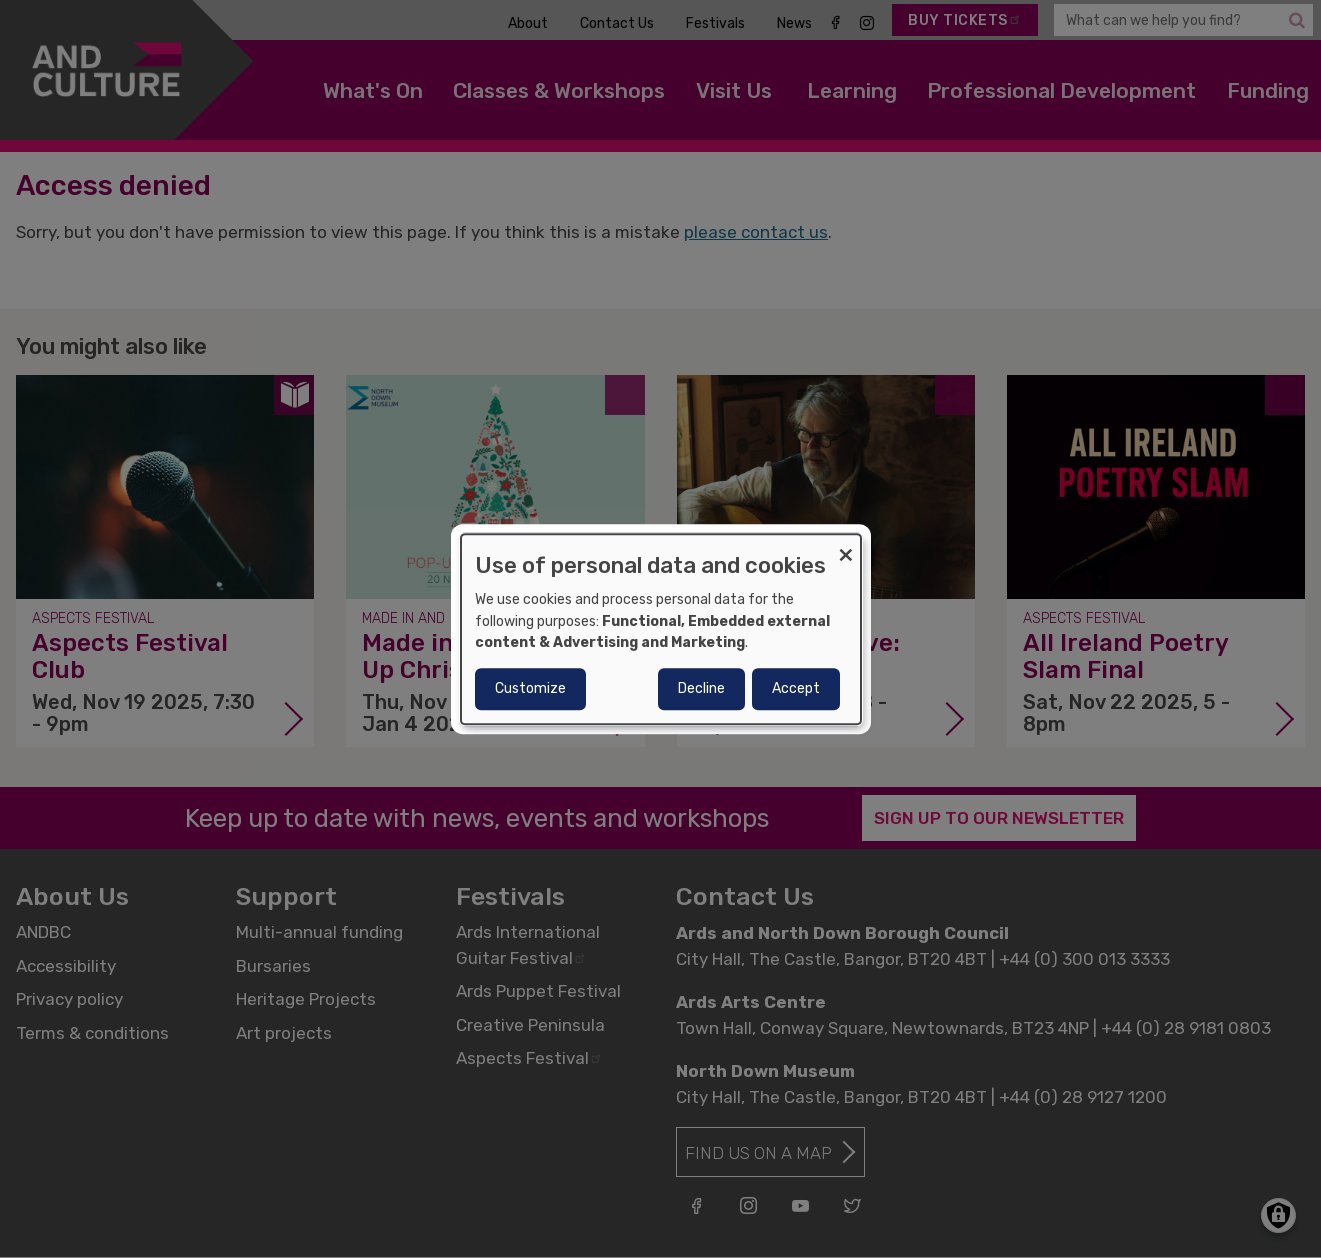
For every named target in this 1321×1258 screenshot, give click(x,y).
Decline (701, 688)
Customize (530, 688)
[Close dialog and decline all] (846, 546)
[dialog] (661, 629)
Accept (796, 688)
